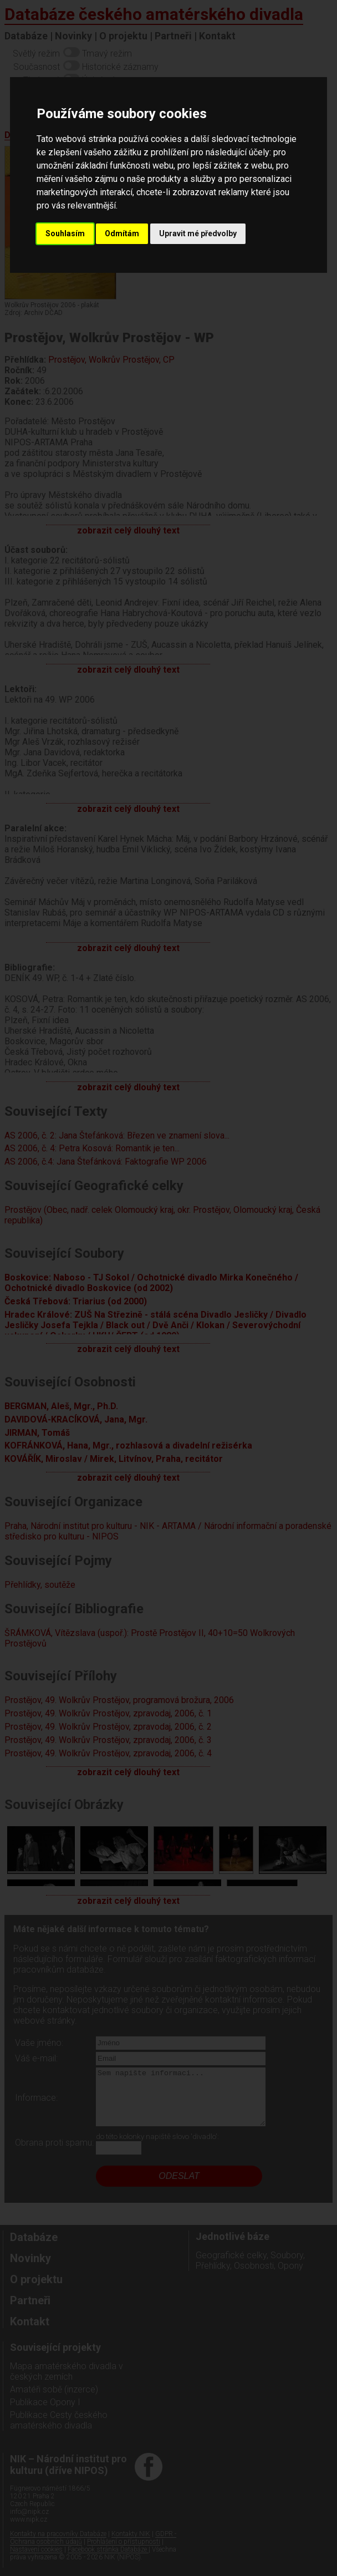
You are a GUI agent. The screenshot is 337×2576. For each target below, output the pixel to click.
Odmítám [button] (122, 233)
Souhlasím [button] (65, 233)
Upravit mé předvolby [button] (198, 233)
